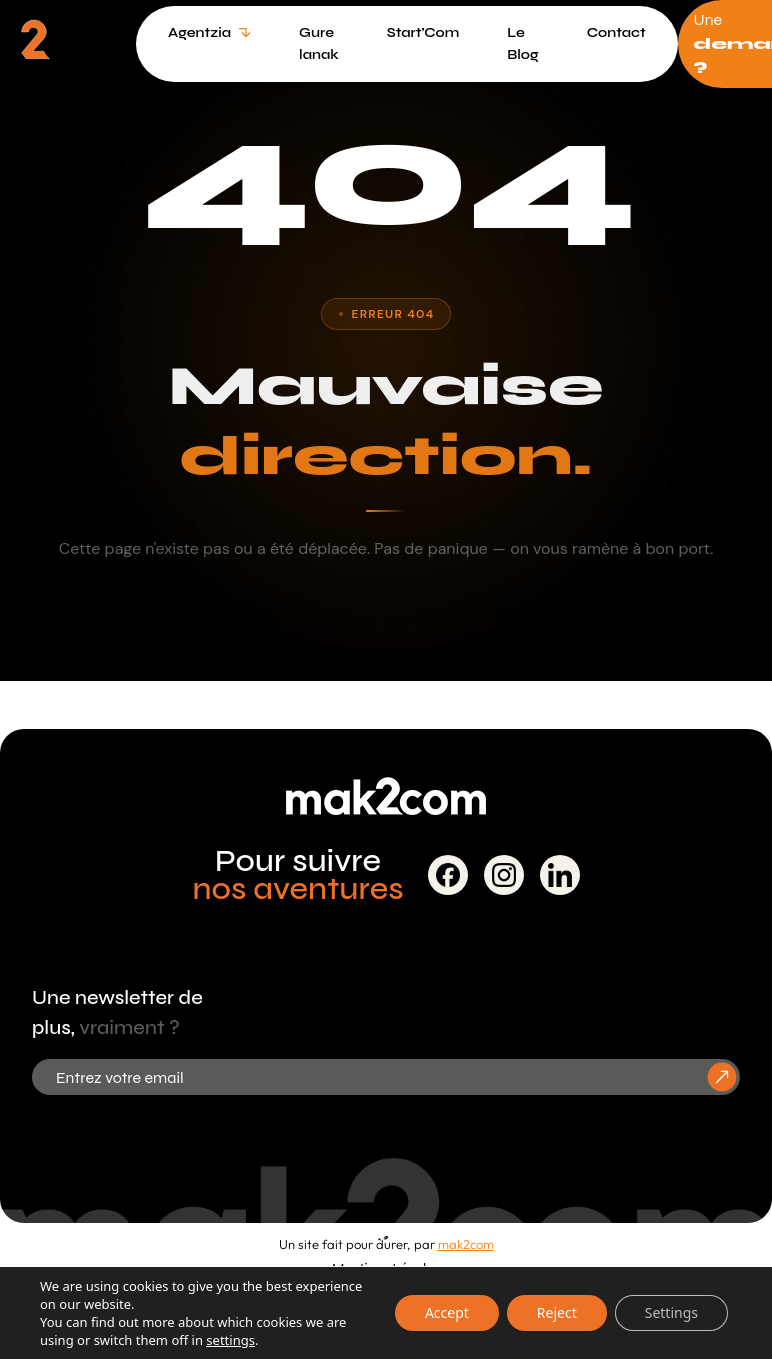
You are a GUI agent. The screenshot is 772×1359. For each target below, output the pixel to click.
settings (230, 1340)
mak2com (466, 1244)
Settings (671, 1312)
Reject (557, 1312)
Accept (447, 1312)
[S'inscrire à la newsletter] (722, 1077)
